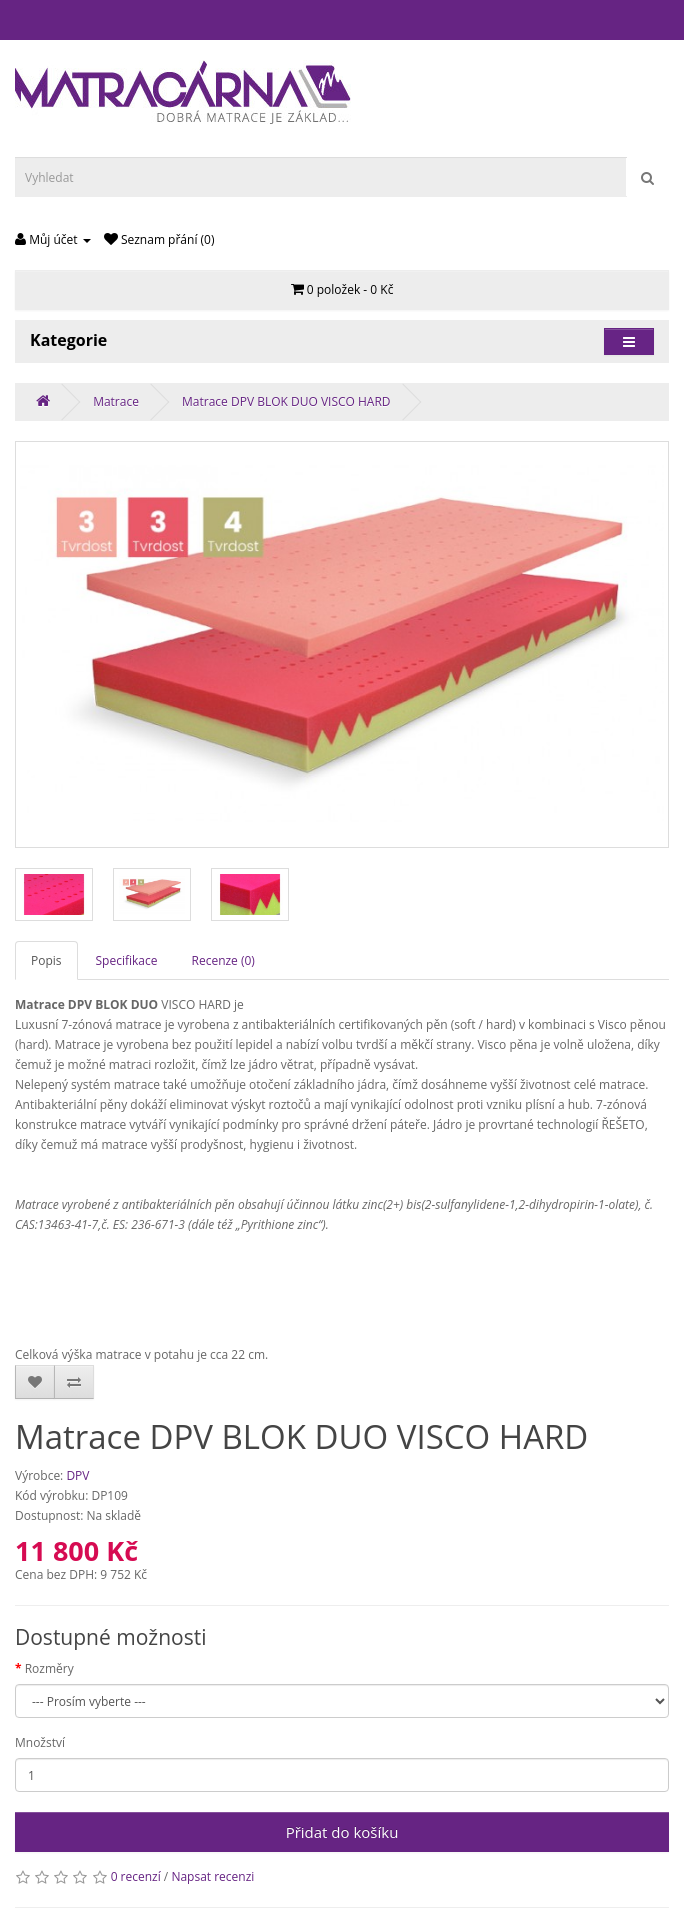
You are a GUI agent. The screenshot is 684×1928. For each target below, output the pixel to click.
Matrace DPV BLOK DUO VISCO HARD (286, 401)
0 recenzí (136, 1876)
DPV (77, 1475)
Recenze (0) (223, 960)
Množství (40, 1742)
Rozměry (49, 1668)
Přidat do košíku (342, 1832)
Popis (46, 960)
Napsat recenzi (212, 1876)
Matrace (116, 401)
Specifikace (127, 960)
